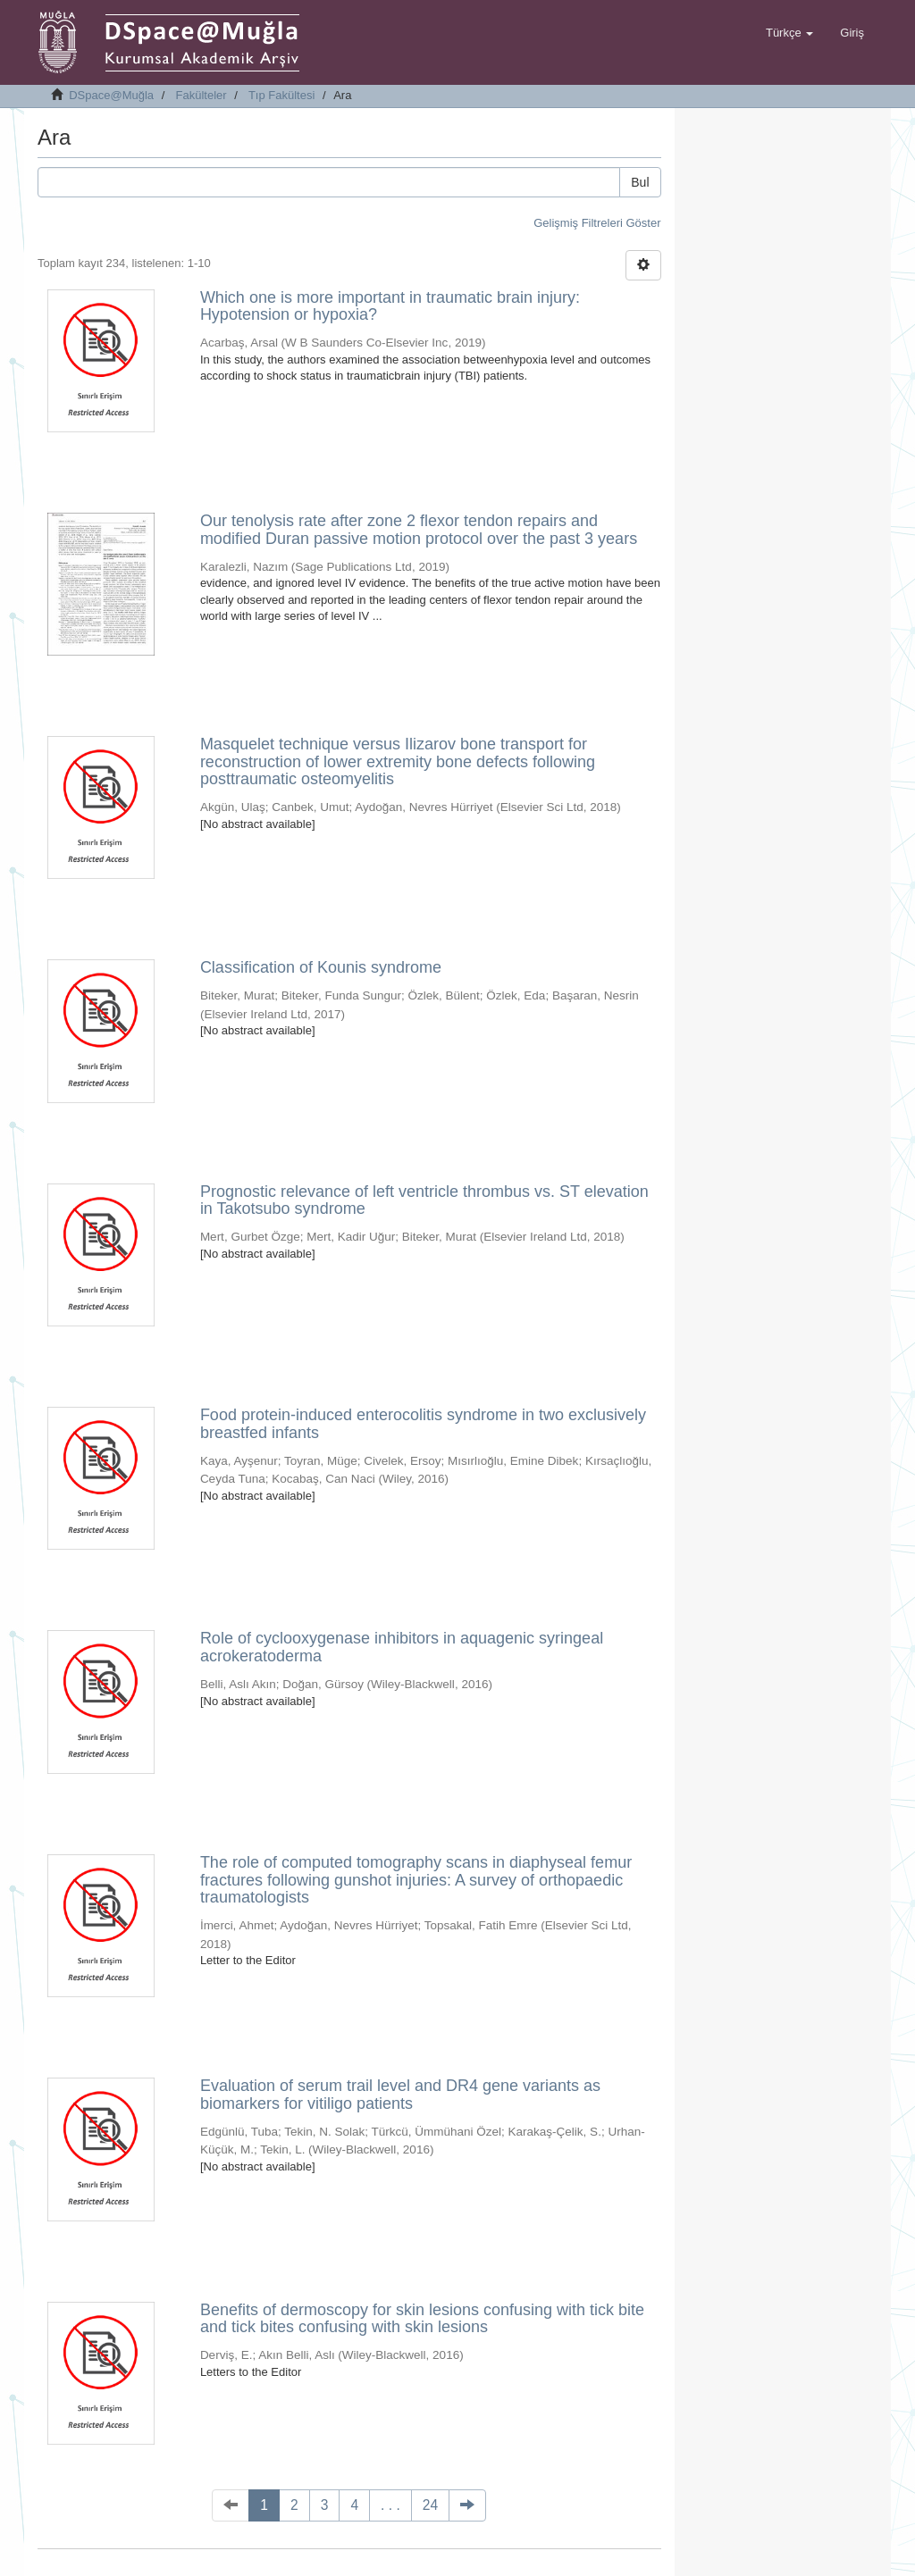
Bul (640, 182)
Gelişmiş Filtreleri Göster (596, 223)
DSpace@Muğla (111, 95)
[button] (789, 33)
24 (430, 2505)
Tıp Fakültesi (281, 95)
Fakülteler (201, 95)
